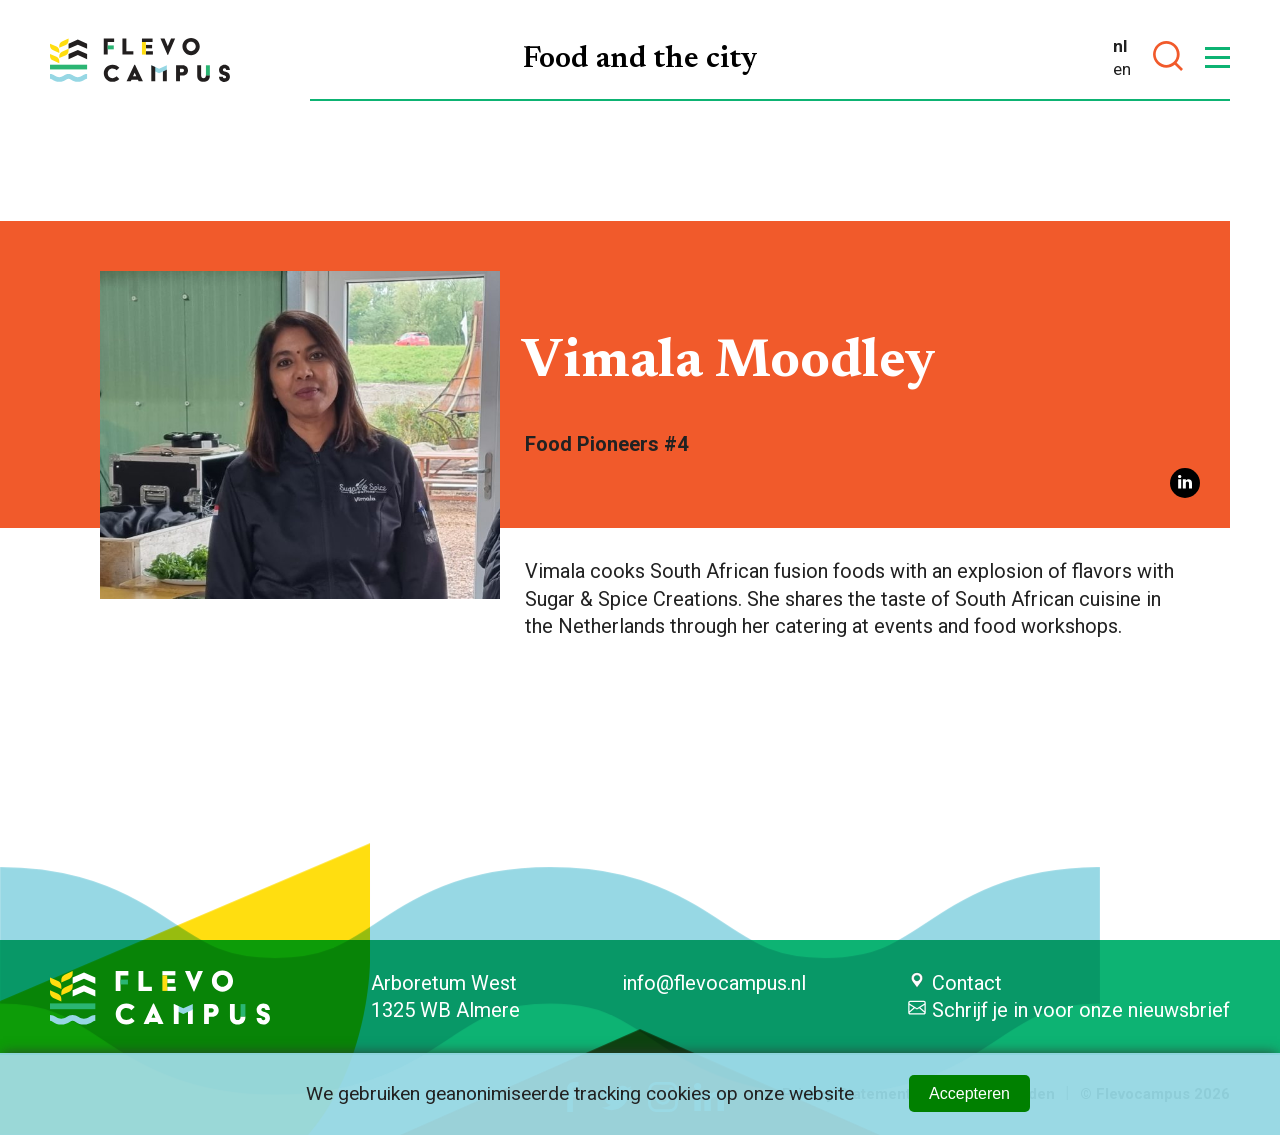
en (1122, 69)
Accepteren (969, 1093)
